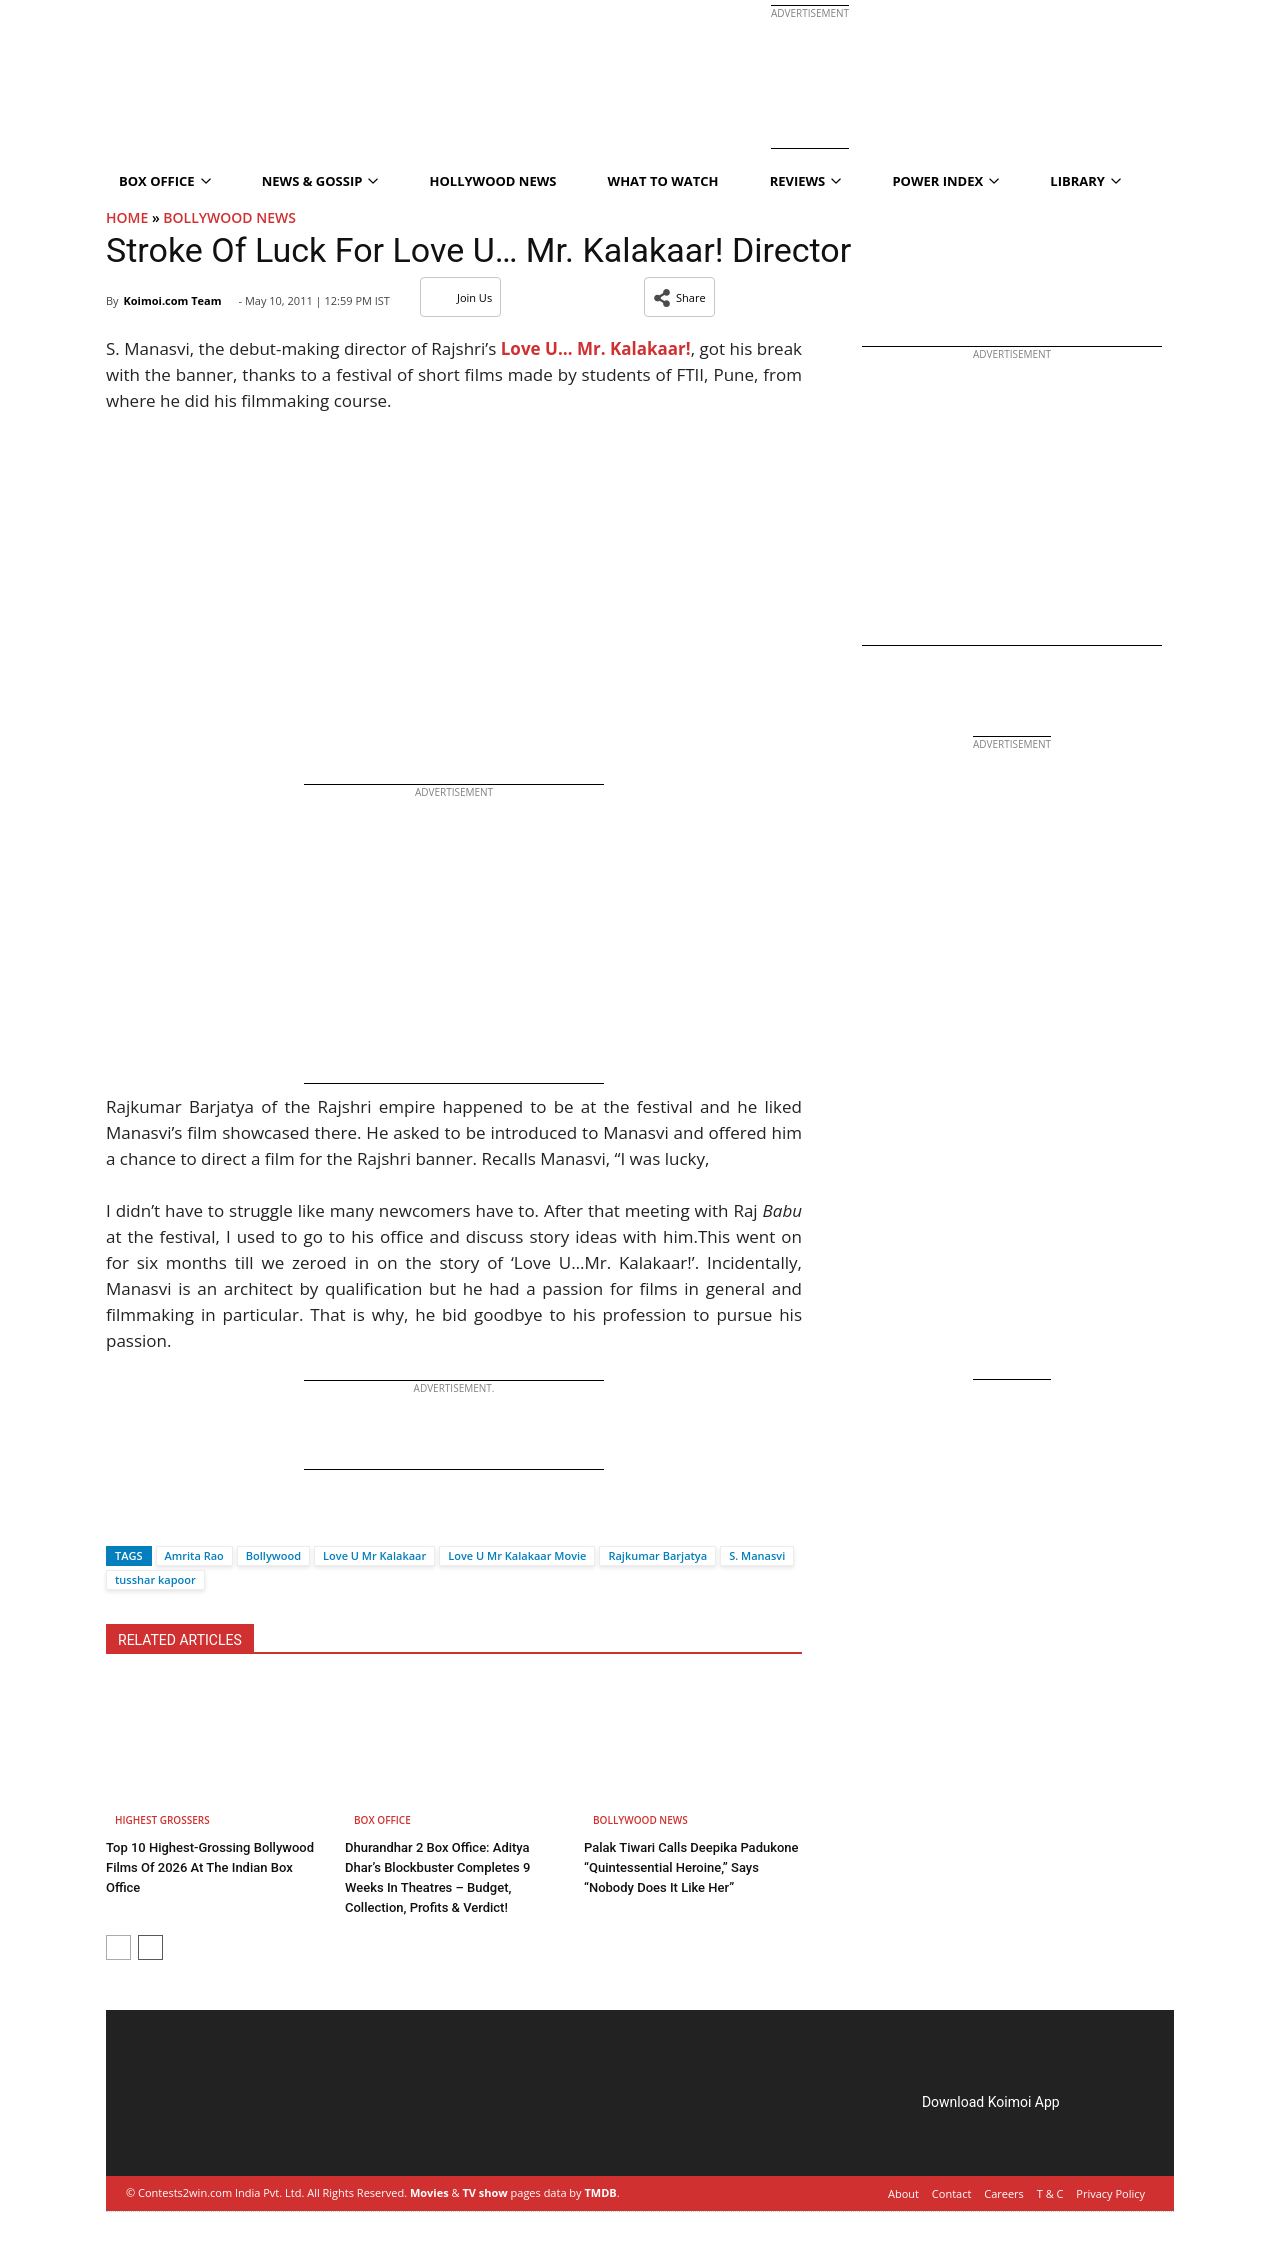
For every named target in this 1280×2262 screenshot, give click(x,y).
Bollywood (273, 1555)
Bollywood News (229, 217)
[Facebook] (121, 1520)
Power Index (945, 181)
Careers (1004, 2193)
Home (127, 217)
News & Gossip (320, 181)
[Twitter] (155, 1520)
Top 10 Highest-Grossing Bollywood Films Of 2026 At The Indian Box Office (210, 1867)
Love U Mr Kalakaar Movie (517, 1555)
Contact (952, 2193)
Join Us (460, 297)
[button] (679, 297)
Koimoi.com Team (172, 300)
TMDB (600, 2192)
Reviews (806, 181)
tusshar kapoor (155, 1579)
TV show (484, 2192)
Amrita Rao (194, 1555)
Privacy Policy (1110, 2193)
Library (1085, 181)
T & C (1050, 2193)
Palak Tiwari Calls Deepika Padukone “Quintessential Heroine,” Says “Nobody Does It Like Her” (691, 1867)
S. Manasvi (757, 1555)
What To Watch (663, 181)
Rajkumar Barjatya (657, 1555)
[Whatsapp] (188, 1520)
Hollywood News (493, 181)
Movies (429, 2192)
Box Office (165, 181)
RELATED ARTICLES (180, 1640)
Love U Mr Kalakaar (374, 1555)
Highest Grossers (162, 1820)
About (903, 2193)
